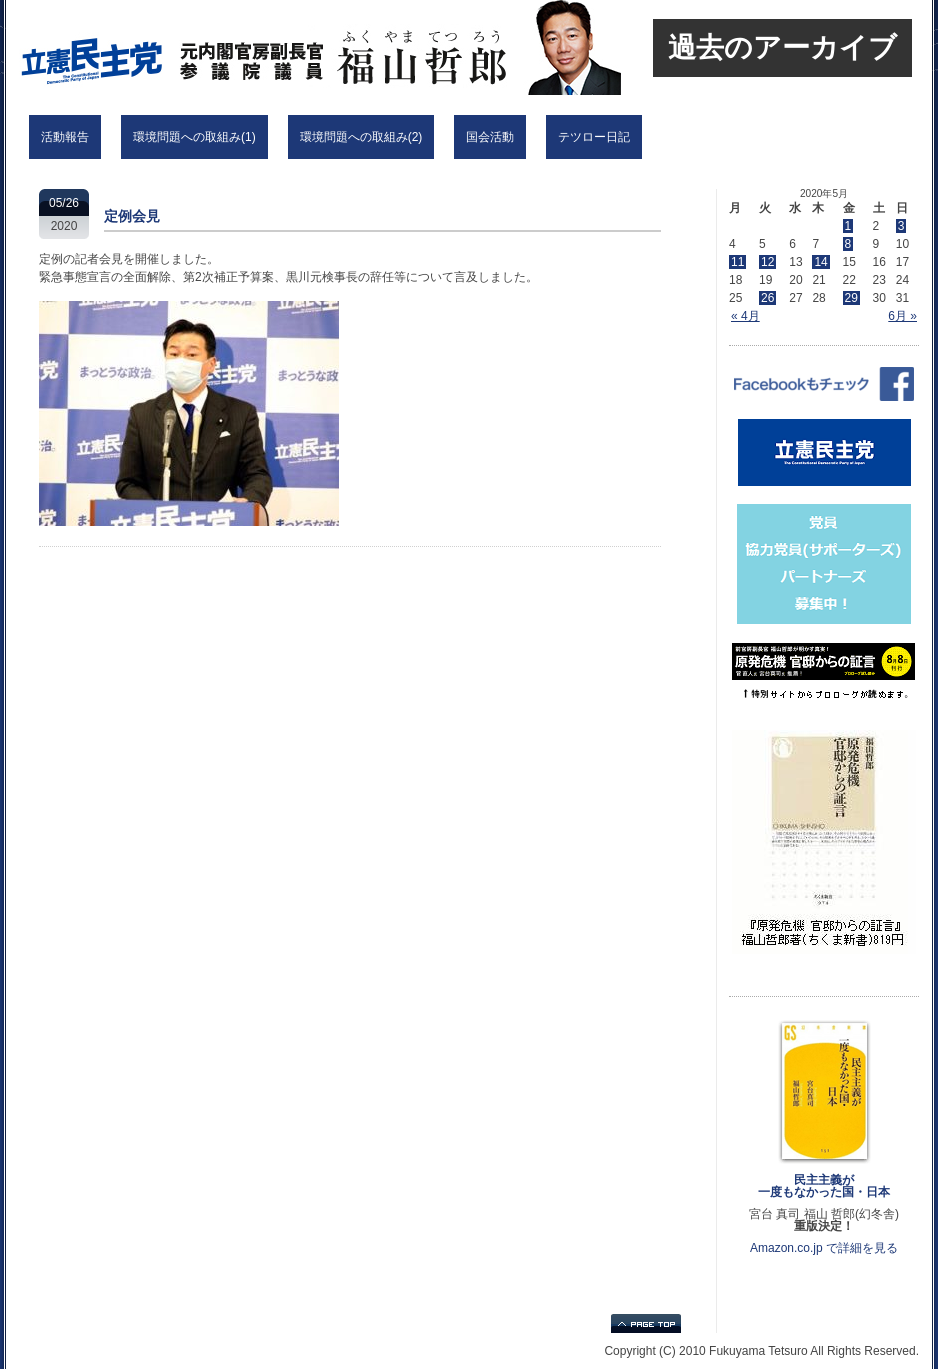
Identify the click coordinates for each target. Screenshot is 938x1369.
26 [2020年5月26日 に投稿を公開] (767, 298)
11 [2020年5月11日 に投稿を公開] (737, 262)
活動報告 (65, 137)
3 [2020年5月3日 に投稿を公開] (901, 226)
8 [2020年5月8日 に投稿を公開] (848, 244)
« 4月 (745, 316)
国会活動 (490, 137)
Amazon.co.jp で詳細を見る (824, 1248)
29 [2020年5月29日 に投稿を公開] (851, 298)
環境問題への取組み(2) (361, 137)
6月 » (902, 316)
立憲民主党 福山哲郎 (271, 47)
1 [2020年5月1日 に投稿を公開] (848, 226)
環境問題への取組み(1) (194, 137)
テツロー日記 (594, 137)
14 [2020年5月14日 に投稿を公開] (820, 262)
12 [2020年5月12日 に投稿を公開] (767, 262)
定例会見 (132, 216)
